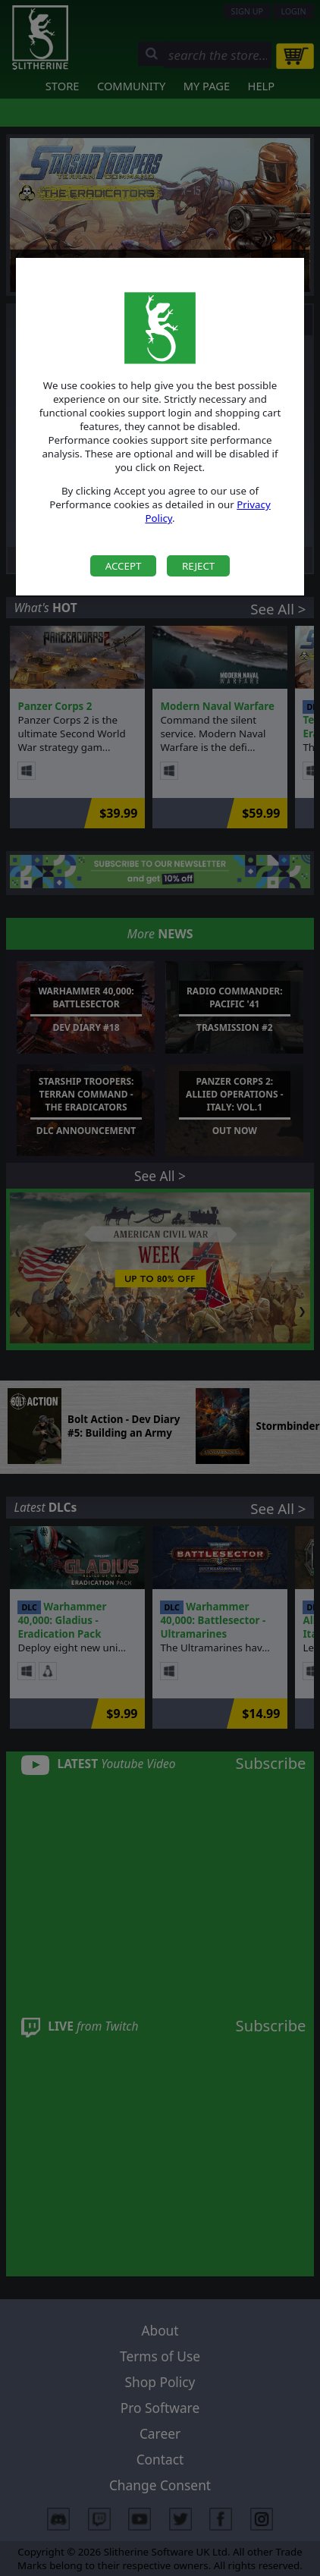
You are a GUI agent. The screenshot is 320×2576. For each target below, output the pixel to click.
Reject (198, 566)
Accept (123, 566)
